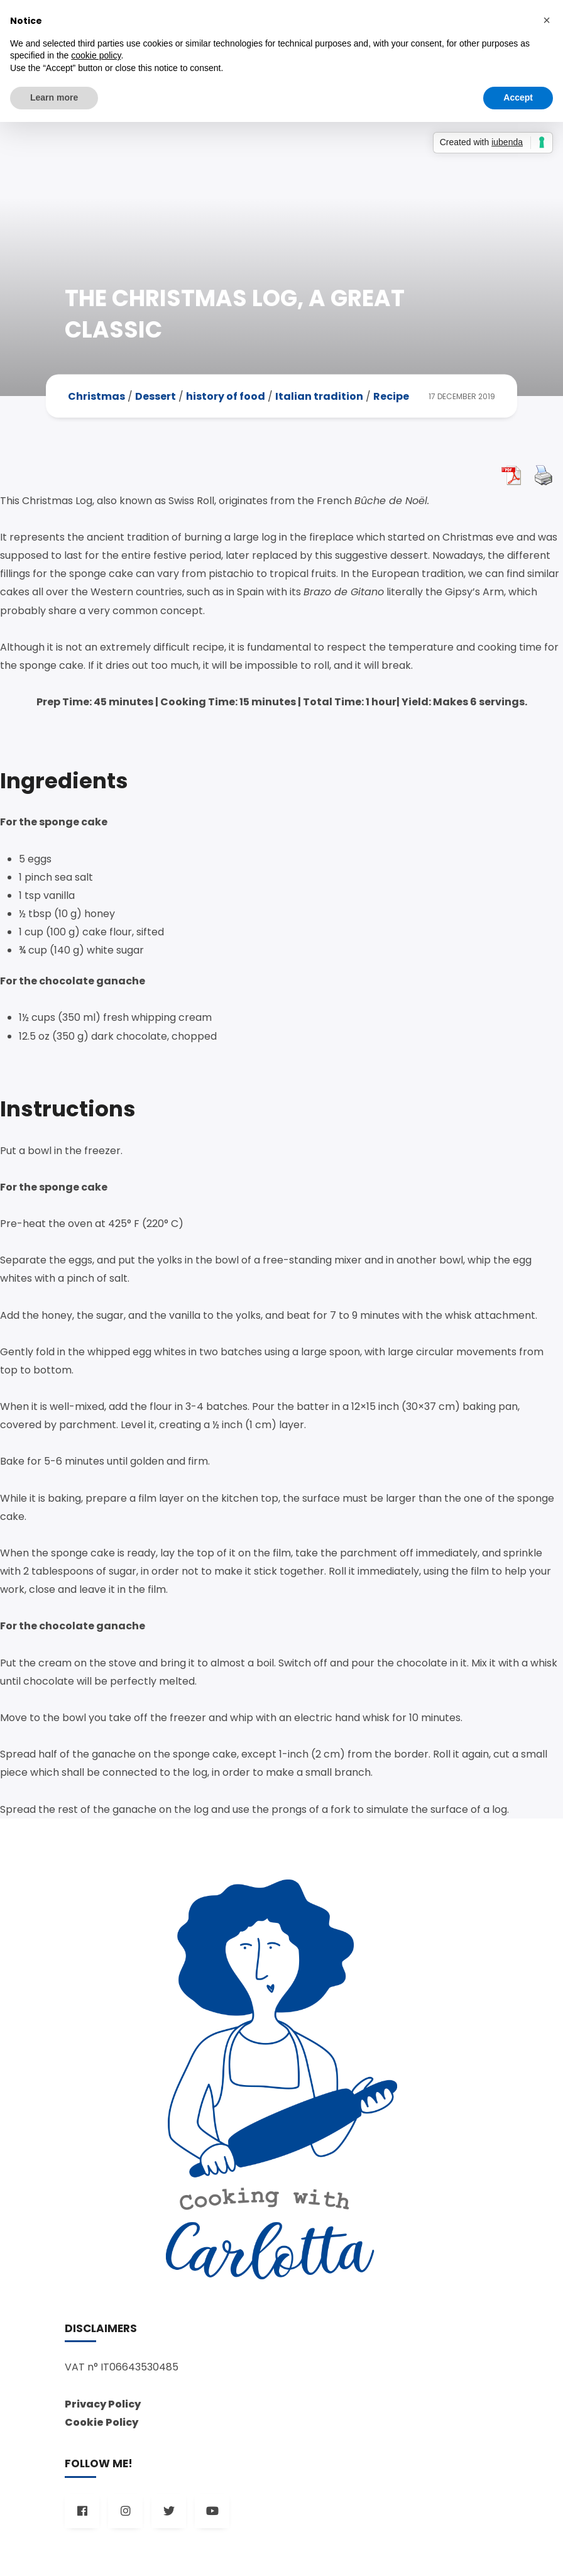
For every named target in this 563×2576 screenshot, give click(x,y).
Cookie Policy (101, 2422)
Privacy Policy (103, 2404)
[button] (547, 20)
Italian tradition (319, 395)
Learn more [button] (54, 97)
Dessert (155, 395)
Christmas (96, 395)
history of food (225, 395)
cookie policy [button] (96, 55)
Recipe (391, 395)
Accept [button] (518, 97)
